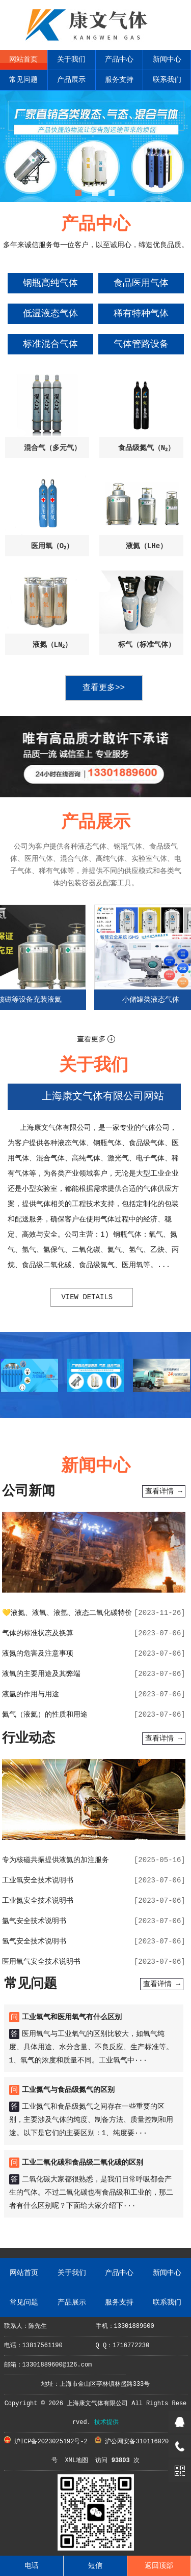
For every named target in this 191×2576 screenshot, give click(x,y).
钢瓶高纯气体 (50, 283)
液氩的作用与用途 (30, 1694)
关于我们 (71, 59)
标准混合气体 (50, 344)
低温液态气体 (50, 314)
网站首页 (23, 59)
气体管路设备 (141, 344)
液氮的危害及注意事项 (37, 1654)
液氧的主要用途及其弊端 (41, 1674)
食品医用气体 (141, 283)
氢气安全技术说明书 (34, 1941)
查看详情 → (163, 1491)
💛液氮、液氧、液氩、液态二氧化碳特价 (67, 1613)
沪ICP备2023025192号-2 (46, 2441)
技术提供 (106, 2422)
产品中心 (119, 59)
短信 (95, 2566)
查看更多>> (104, 688)
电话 (31, 2566)
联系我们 (167, 80)
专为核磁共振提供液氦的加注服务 (55, 1860)
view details (87, 1297)
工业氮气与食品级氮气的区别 (68, 2090)
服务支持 (119, 80)
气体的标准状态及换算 (37, 1633)
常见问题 (23, 80)
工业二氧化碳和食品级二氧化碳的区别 (82, 2163)
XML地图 (76, 2460)
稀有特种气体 (141, 314)
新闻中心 (167, 59)
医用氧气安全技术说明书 (41, 1962)
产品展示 (71, 80)
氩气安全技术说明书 (34, 1921)
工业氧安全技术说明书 (37, 1880)
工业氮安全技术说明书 (37, 1901)
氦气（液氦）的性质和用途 (45, 1715)
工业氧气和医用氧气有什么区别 (72, 2017)
